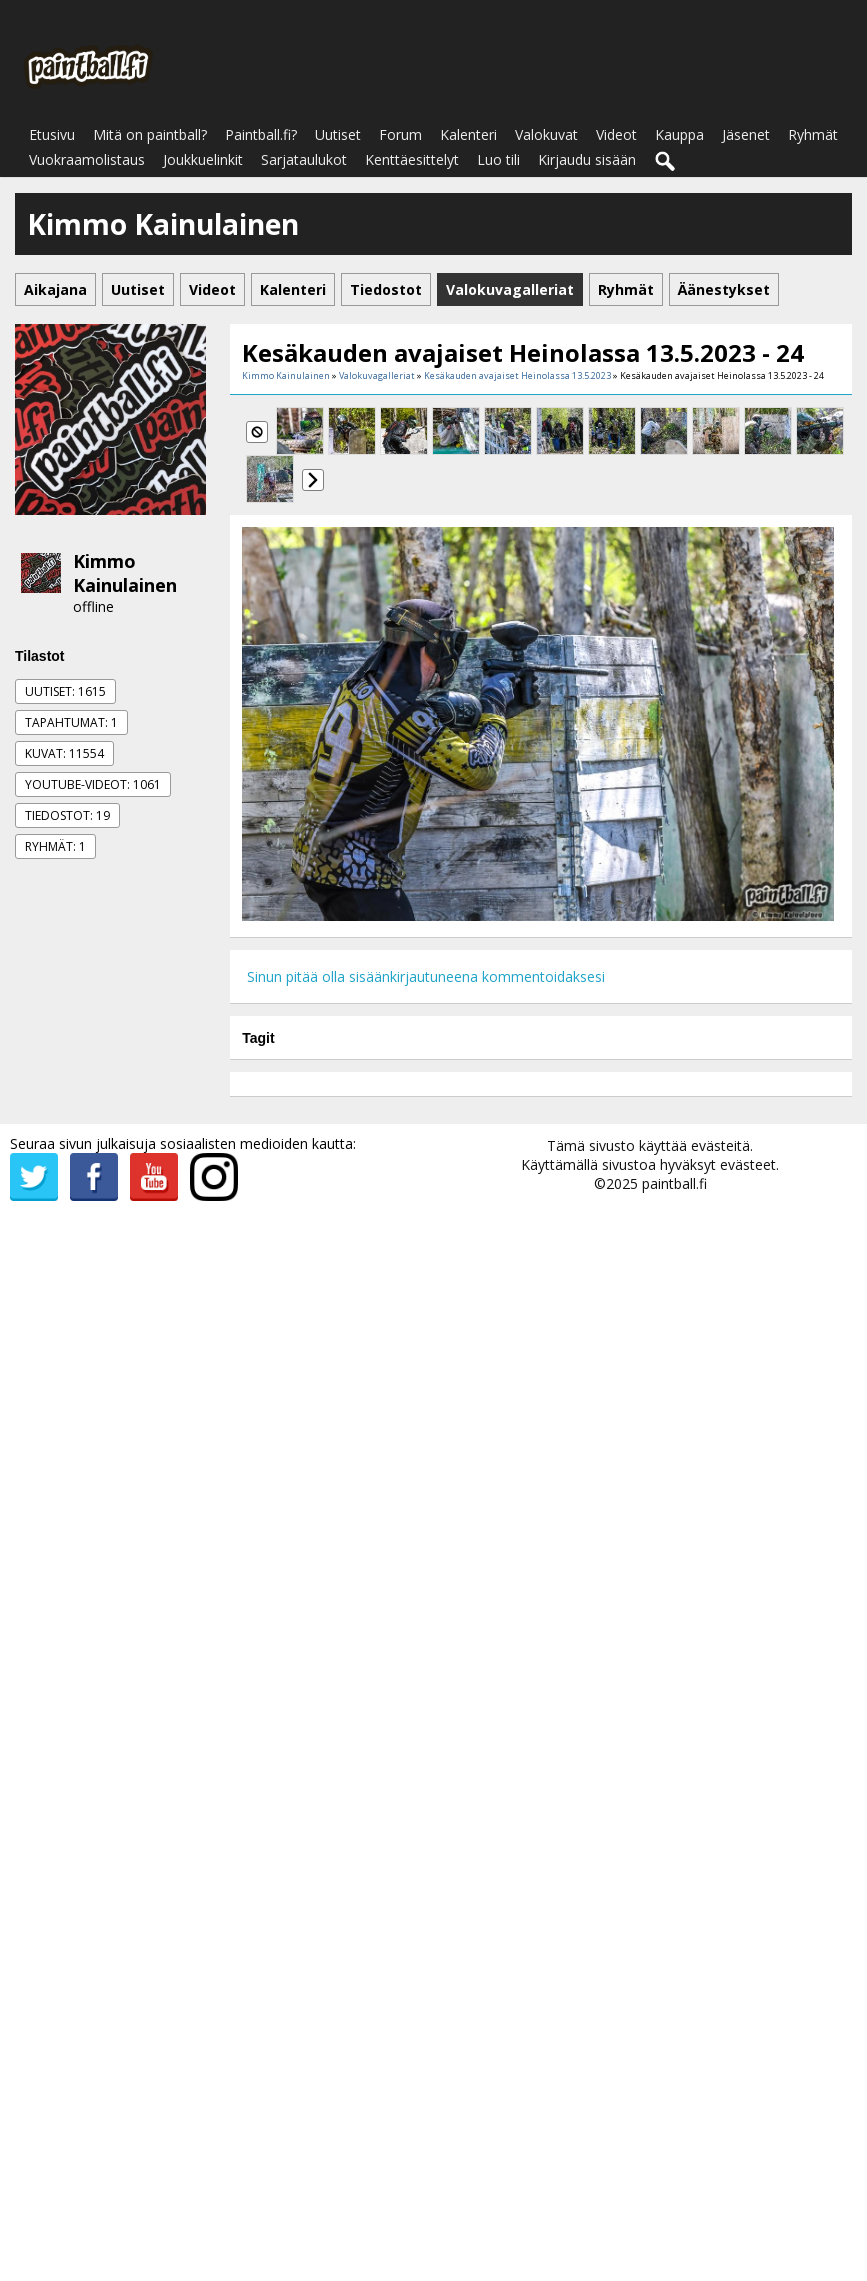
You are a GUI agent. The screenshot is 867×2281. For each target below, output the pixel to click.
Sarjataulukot (304, 159)
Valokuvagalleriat (377, 375)
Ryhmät (813, 134)
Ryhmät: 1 (55, 846)
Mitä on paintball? (150, 134)
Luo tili (498, 159)
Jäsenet (746, 134)
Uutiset (338, 134)
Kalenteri (468, 134)
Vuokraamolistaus (87, 159)
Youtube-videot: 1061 (93, 784)
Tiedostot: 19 (67, 815)
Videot (616, 134)
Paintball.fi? (261, 134)
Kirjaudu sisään (587, 159)
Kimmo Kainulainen (125, 573)
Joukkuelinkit (203, 159)
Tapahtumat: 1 (71, 722)
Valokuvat (546, 134)
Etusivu (52, 134)
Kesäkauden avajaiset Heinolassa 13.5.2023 (517, 375)
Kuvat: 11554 (64, 753)
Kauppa (679, 134)
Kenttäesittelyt (412, 159)
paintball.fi (674, 1183)
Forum (400, 134)
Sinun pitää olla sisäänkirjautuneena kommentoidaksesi (426, 976)
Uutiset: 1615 (65, 691)
